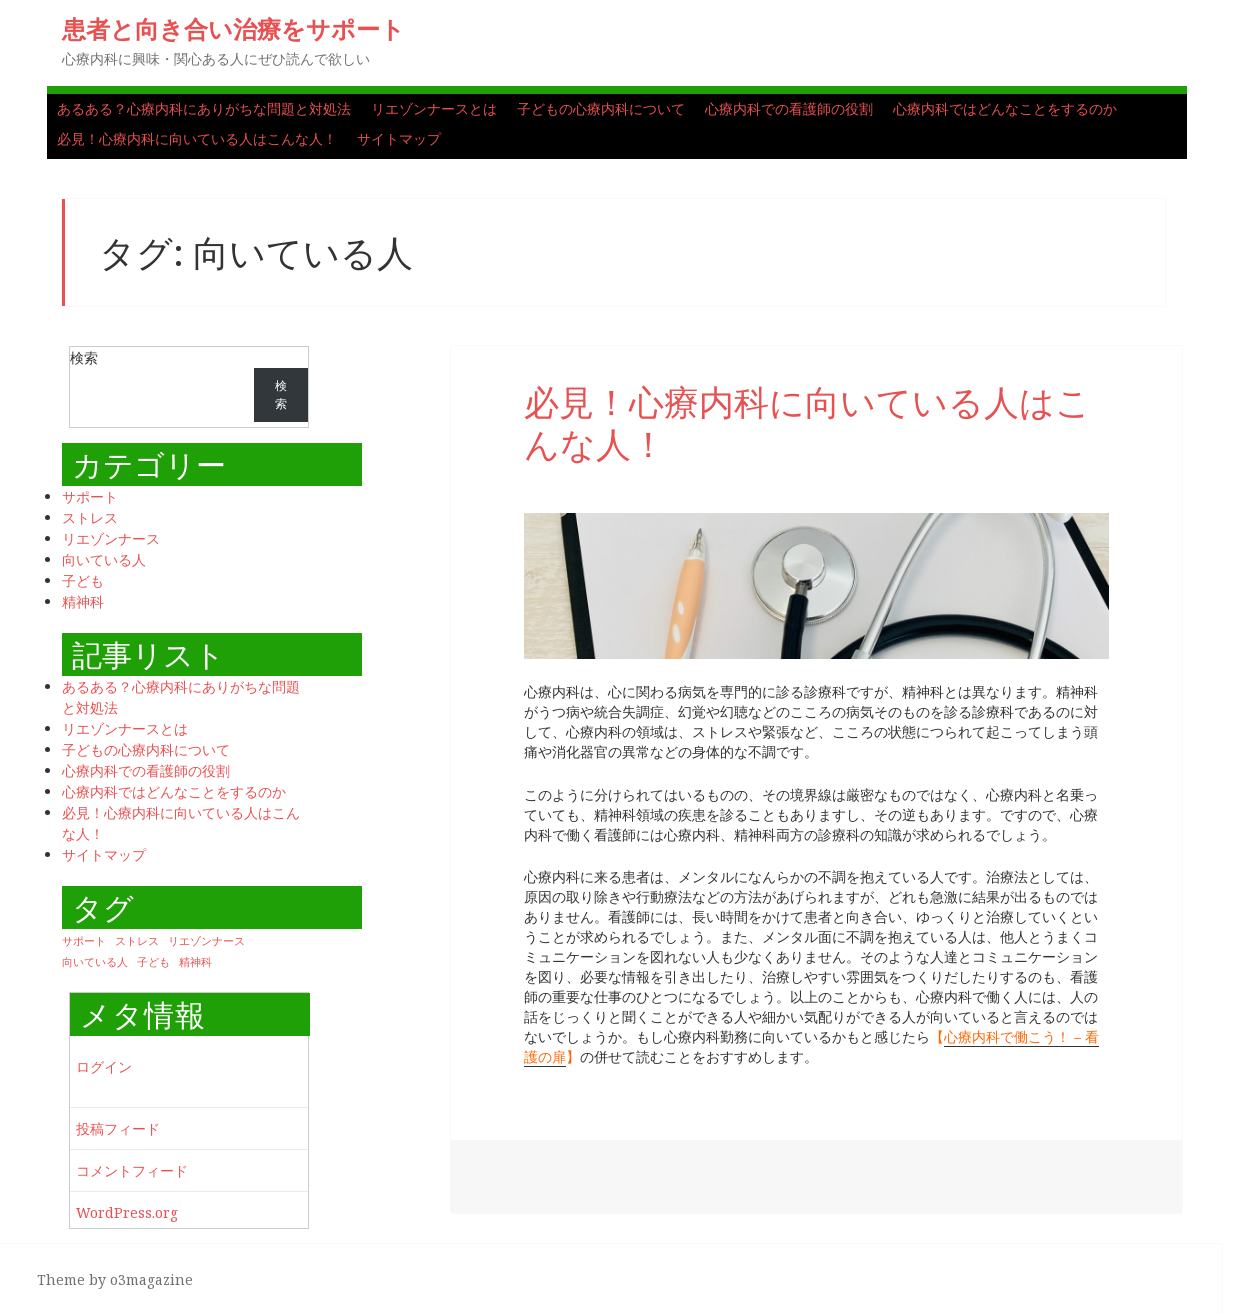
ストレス (90, 517)
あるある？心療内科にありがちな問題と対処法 (204, 108)
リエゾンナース (111, 538)
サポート (90, 496)
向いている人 (104, 559)
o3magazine (151, 1279)
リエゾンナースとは (434, 108)
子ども (83, 580)
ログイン (104, 1066)
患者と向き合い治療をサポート (233, 28)
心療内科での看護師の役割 (789, 108)
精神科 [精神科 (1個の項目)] (195, 962)
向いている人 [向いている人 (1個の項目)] (95, 962)
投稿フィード (118, 1128)
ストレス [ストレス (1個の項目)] (137, 941)
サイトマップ (399, 138)
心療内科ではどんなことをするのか (1005, 108)
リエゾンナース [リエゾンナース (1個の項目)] (206, 941)
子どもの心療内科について (601, 108)
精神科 (83, 601)
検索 (84, 357)
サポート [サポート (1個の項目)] (84, 941)
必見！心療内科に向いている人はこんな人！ (197, 138)
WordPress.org (127, 1212)
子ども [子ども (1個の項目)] (153, 962)
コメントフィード (132, 1170)
